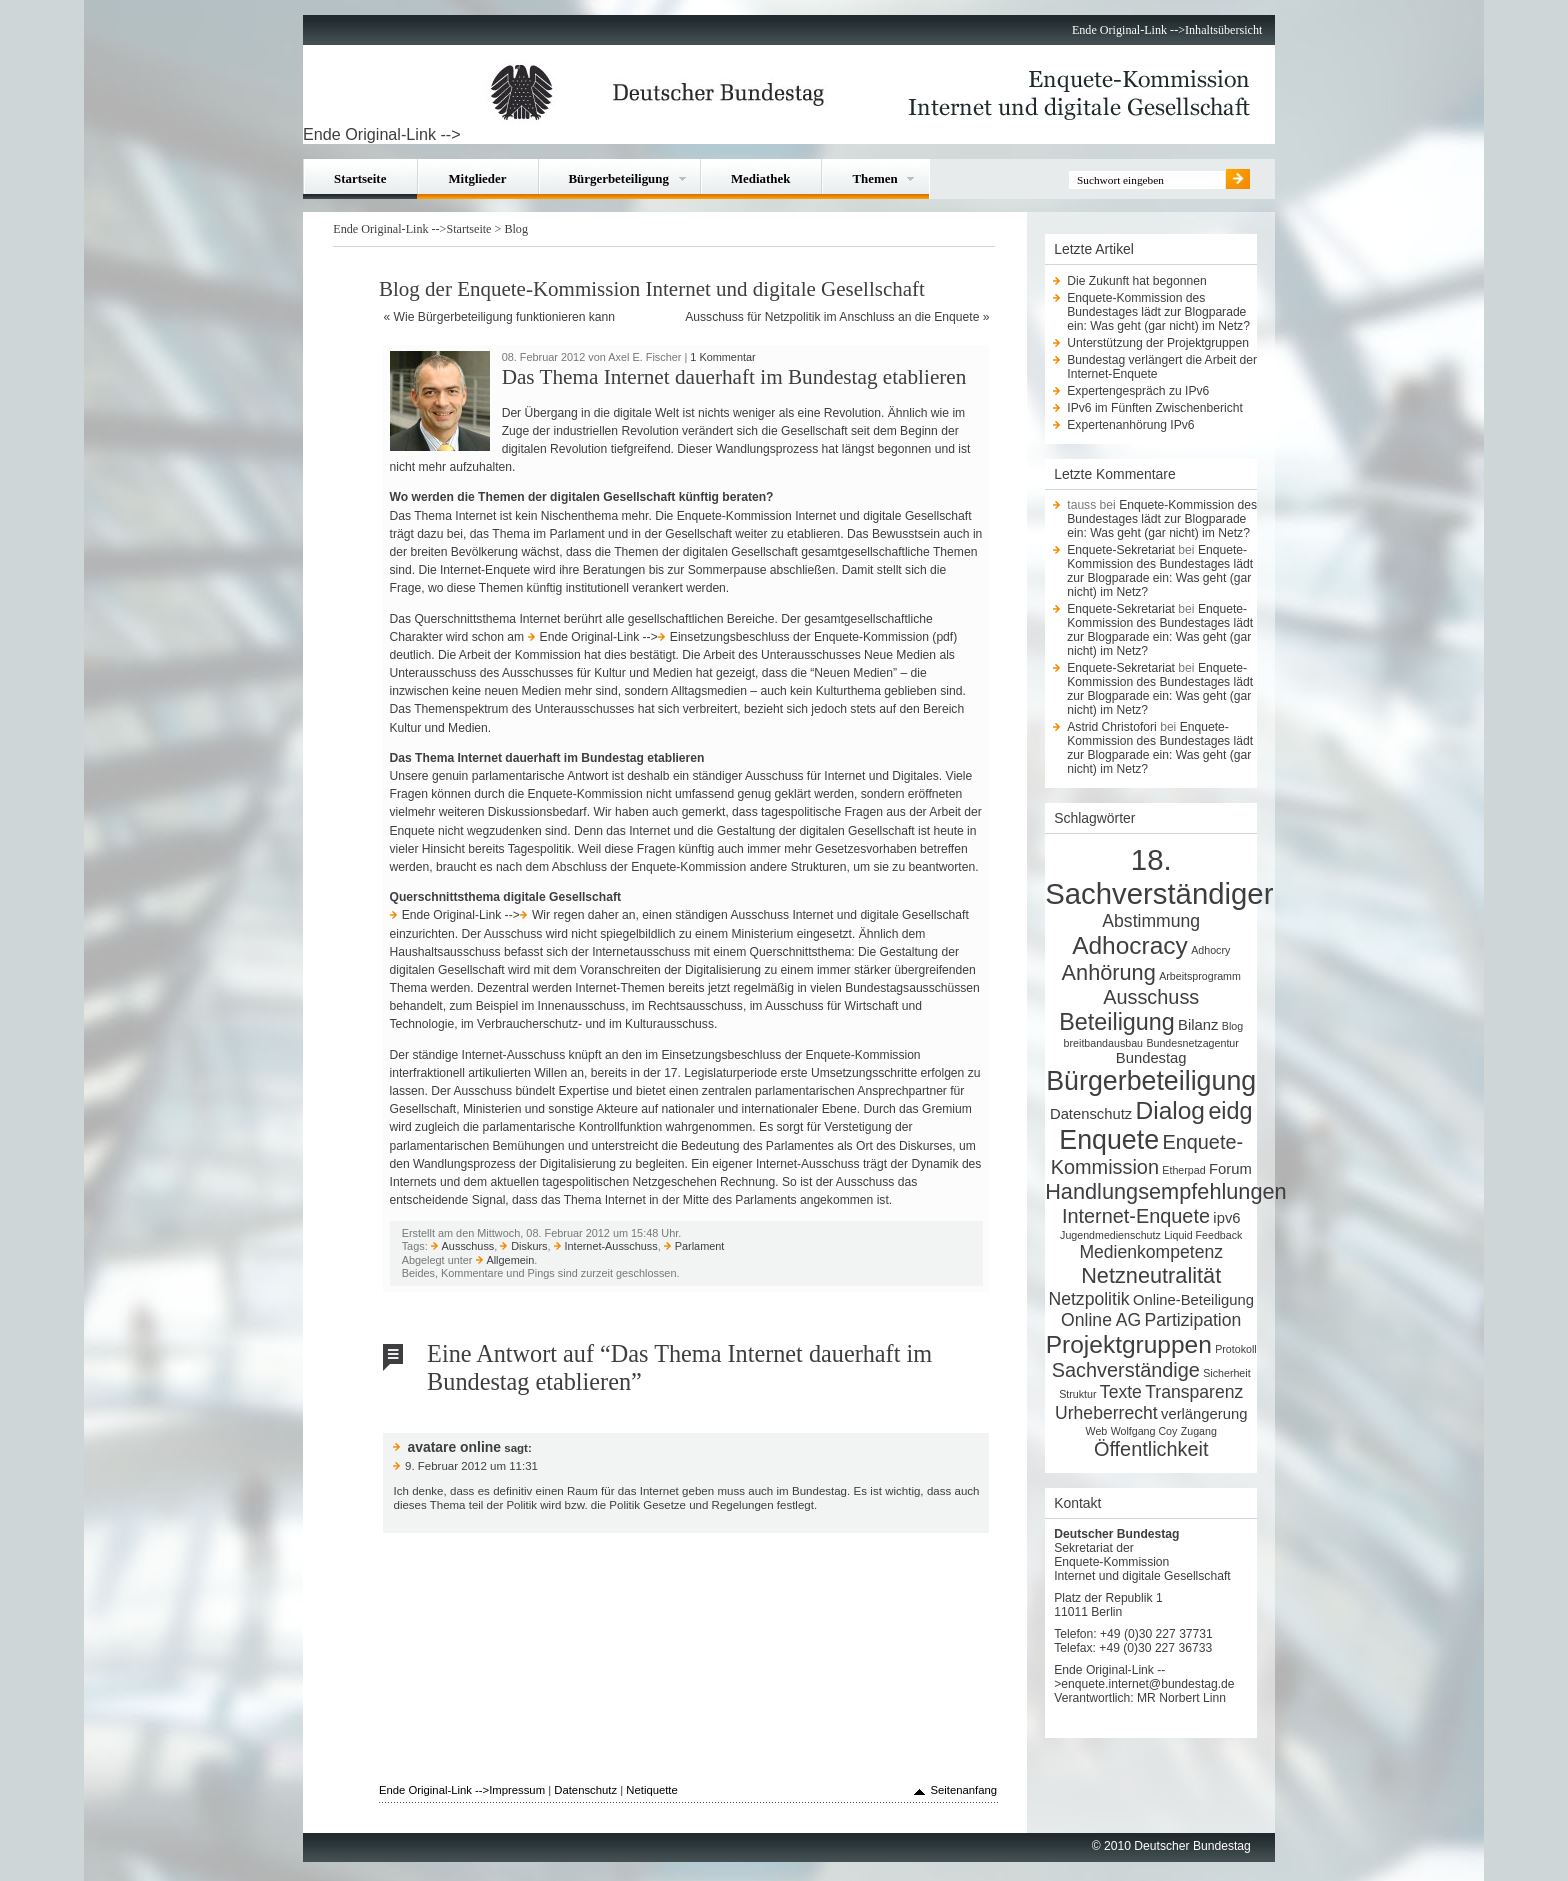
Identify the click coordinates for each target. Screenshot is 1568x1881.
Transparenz (1194, 1392)
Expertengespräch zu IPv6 (1138, 391)
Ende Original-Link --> (1128, 30)
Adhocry (1210, 950)
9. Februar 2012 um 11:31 (471, 1466)
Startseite (360, 178)
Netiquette (652, 1790)
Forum (1230, 1169)
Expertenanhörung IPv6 (1130, 425)
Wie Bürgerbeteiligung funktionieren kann (504, 317)
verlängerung (1204, 1414)
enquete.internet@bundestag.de (1147, 1684)
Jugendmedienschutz (1110, 1235)
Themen (874, 178)
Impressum (517, 1790)
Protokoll (1235, 1349)
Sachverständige (1126, 1370)
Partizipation (1193, 1320)
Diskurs (529, 1246)
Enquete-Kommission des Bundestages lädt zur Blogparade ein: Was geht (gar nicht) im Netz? (1158, 312)
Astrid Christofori (1112, 727)
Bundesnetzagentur (1192, 1043)
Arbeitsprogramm (1200, 976)
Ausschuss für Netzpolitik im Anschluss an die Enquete (832, 317)
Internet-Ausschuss (611, 1246)
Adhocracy (1130, 945)
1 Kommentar (722, 357)
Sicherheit (1226, 1373)
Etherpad (1183, 1170)
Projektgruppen (1129, 1344)
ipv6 (1226, 1218)
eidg (1230, 1111)
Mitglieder (477, 178)
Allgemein (510, 1260)
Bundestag (1151, 1058)
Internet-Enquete (1136, 1216)
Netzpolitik (1089, 1299)
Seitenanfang (963, 1790)
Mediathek (761, 178)
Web (1097, 1431)
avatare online (454, 1447)
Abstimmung (1151, 921)
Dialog (1170, 1110)
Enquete (1109, 1140)
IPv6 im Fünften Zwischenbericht (1155, 408)
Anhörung (1109, 972)
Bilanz (1198, 1025)
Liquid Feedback (1203, 1235)
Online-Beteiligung (1193, 1300)
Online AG (1101, 1320)
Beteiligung (1116, 1022)
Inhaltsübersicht (1223, 30)
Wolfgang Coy (1144, 1431)
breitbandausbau (1103, 1043)
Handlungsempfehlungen (1166, 1191)
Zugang (1199, 1431)
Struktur (1077, 1394)
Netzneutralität (1151, 1275)
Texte (1121, 1392)
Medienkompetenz (1151, 1252)
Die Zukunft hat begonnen (1136, 281)
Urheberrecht (1106, 1413)
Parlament (700, 1246)
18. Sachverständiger (1159, 876)
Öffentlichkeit (1151, 1449)
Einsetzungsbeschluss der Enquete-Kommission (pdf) (813, 637)
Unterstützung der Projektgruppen (1158, 343)
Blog (516, 229)
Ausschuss (468, 1246)
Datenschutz (1091, 1114)
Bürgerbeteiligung (619, 178)
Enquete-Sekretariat (1121, 550)
